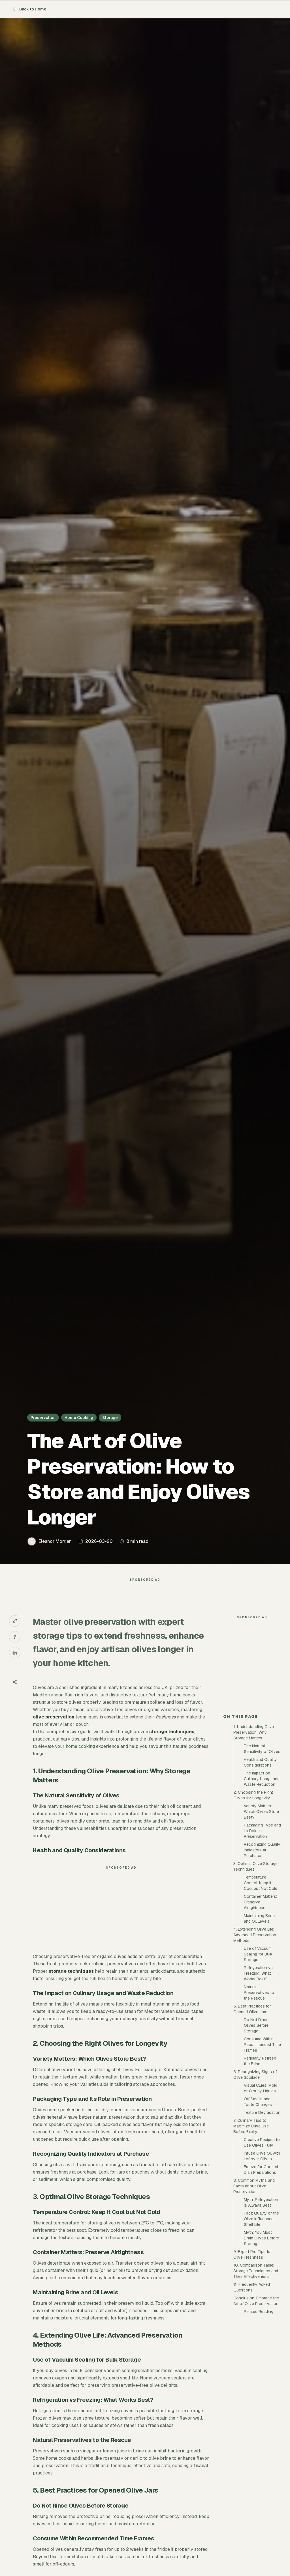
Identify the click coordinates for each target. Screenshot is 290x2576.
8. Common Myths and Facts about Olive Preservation (254, 2287)
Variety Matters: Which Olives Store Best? (261, 1913)
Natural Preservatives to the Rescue (259, 2094)
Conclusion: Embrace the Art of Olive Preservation (256, 2402)
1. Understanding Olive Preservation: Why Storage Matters (253, 1834)
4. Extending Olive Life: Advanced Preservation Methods (254, 2036)
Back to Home (29, 9)
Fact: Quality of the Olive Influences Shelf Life (261, 2320)
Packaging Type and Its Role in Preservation (262, 1932)
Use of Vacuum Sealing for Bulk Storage (258, 2055)
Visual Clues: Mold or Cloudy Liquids (260, 2189)
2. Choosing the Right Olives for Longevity (253, 1896)
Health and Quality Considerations (260, 1863)
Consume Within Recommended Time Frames (262, 2146)
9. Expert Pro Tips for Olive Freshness (252, 2356)
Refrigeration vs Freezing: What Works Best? (258, 2075)
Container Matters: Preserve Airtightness (260, 2003)
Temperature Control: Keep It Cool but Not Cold (260, 1984)
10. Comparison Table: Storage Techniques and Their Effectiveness (255, 2372)
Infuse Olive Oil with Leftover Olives (262, 2257)
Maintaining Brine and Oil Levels (259, 2020)
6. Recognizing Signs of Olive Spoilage (255, 2176)
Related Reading (258, 2413)
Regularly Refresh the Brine (260, 2162)
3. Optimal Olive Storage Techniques (255, 1968)
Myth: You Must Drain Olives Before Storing (261, 2339)
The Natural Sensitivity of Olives (262, 1850)
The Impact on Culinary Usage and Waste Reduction (262, 1880)
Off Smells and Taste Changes (258, 2203)
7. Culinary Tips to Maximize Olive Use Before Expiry (251, 2227)
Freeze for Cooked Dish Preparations (261, 2271)
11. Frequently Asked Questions (251, 2388)
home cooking (80, 1758)
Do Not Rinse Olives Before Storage (256, 2127)
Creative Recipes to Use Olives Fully (262, 2244)
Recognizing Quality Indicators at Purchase (262, 1951)
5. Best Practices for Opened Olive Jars (252, 2110)
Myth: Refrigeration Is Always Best (261, 2304)
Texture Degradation (262, 2214)
